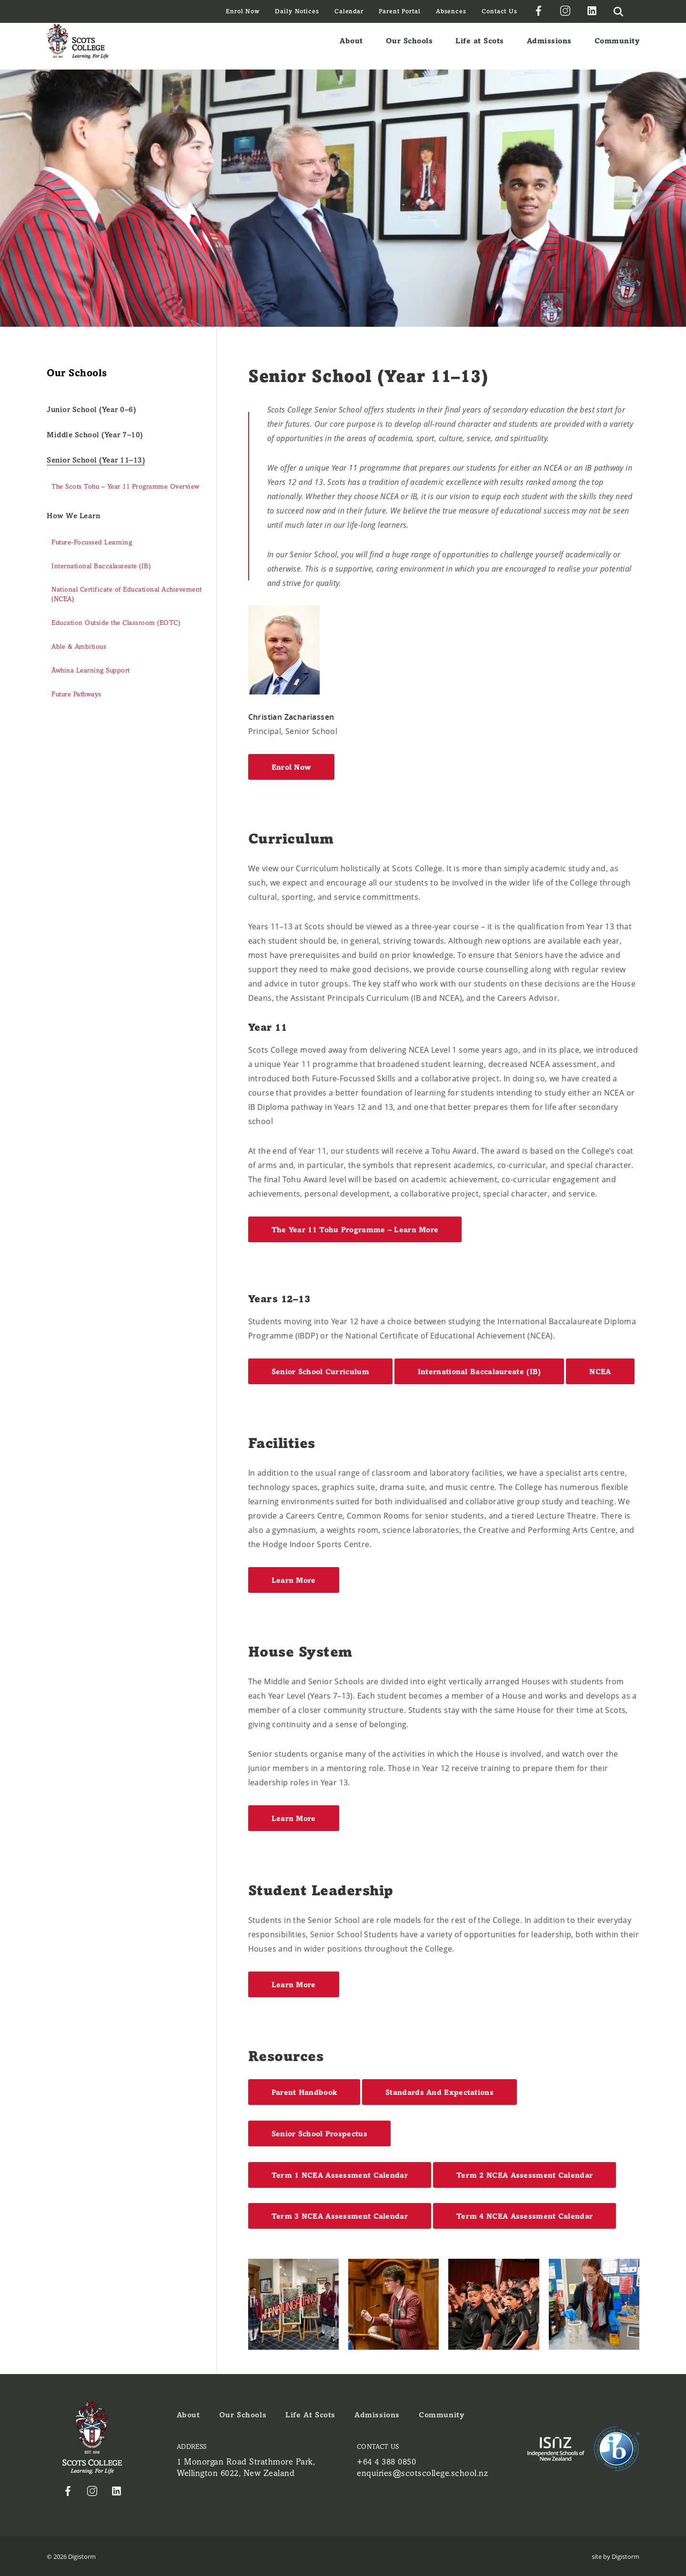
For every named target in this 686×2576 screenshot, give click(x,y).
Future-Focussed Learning (91, 542)
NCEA (600, 1371)
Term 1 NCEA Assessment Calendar (340, 2175)
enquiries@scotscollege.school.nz (422, 2473)
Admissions (549, 45)
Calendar (348, 11)
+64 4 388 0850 (386, 2461)
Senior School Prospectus (319, 2133)
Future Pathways (76, 694)
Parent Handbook (304, 2092)
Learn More (294, 1580)
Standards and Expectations (439, 2092)
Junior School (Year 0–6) (91, 409)
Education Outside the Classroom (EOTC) (115, 623)
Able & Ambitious (78, 647)
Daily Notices (297, 11)
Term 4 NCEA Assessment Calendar (524, 2216)
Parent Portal (400, 11)
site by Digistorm (615, 2556)
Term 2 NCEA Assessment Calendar (524, 2175)
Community (617, 45)
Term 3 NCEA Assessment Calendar (340, 2216)
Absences (451, 11)
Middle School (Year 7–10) (95, 434)
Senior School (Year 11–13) (96, 459)
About (351, 45)
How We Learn (73, 515)
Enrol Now (243, 11)
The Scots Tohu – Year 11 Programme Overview (125, 487)
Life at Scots (479, 45)
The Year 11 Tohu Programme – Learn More (355, 1229)
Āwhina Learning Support (90, 670)
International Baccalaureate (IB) (101, 566)
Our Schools (409, 45)
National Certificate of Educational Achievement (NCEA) (126, 594)
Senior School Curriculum (320, 1371)
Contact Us (499, 11)
